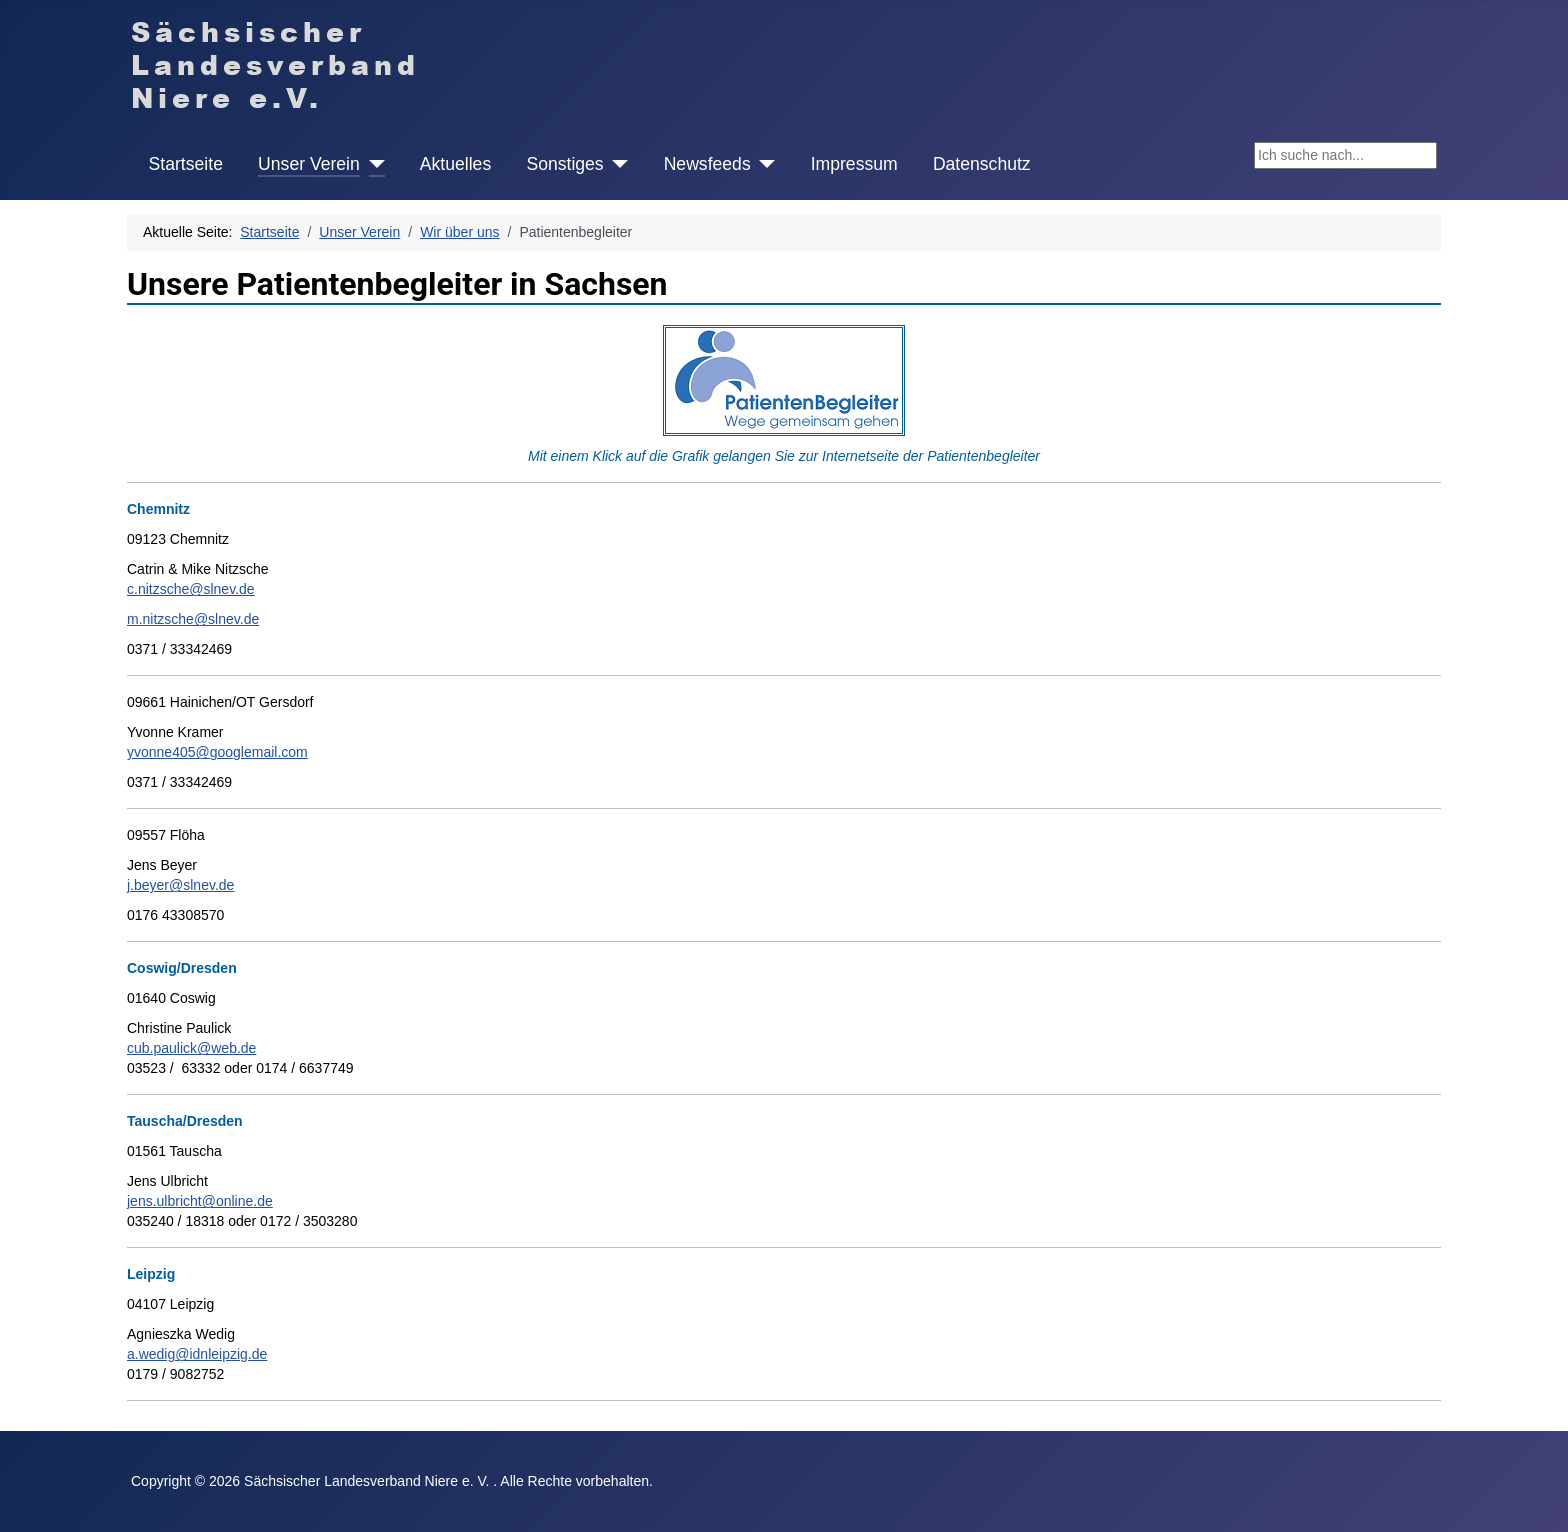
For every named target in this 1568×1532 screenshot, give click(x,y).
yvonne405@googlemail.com (217, 752)
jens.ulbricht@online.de (200, 1201)
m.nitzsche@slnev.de (193, 619)
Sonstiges (564, 164)
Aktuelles (455, 164)
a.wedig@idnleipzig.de (197, 1354)
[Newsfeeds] (763, 164)
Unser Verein (309, 164)
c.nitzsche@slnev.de (191, 589)
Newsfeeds (707, 164)
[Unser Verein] (372, 164)
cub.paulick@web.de (191, 1048)
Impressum (854, 164)
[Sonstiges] (616, 164)
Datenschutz (982, 164)
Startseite (186, 164)
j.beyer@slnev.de (180, 885)
